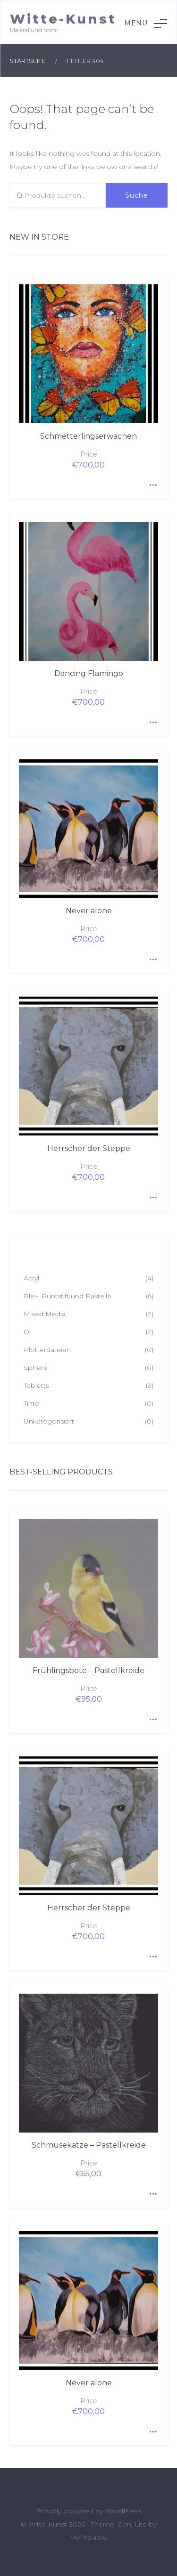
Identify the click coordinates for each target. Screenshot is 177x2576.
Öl (27, 1332)
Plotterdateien (47, 1349)
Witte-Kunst (63, 19)
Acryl (31, 1278)
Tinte (31, 1403)
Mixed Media (45, 1314)
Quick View (151, 482)
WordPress (123, 2511)
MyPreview (88, 2537)
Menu (145, 23)
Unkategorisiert (49, 1421)
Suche (136, 195)
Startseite (27, 60)
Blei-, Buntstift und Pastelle (67, 1296)
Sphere (36, 1367)
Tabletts (36, 1385)
